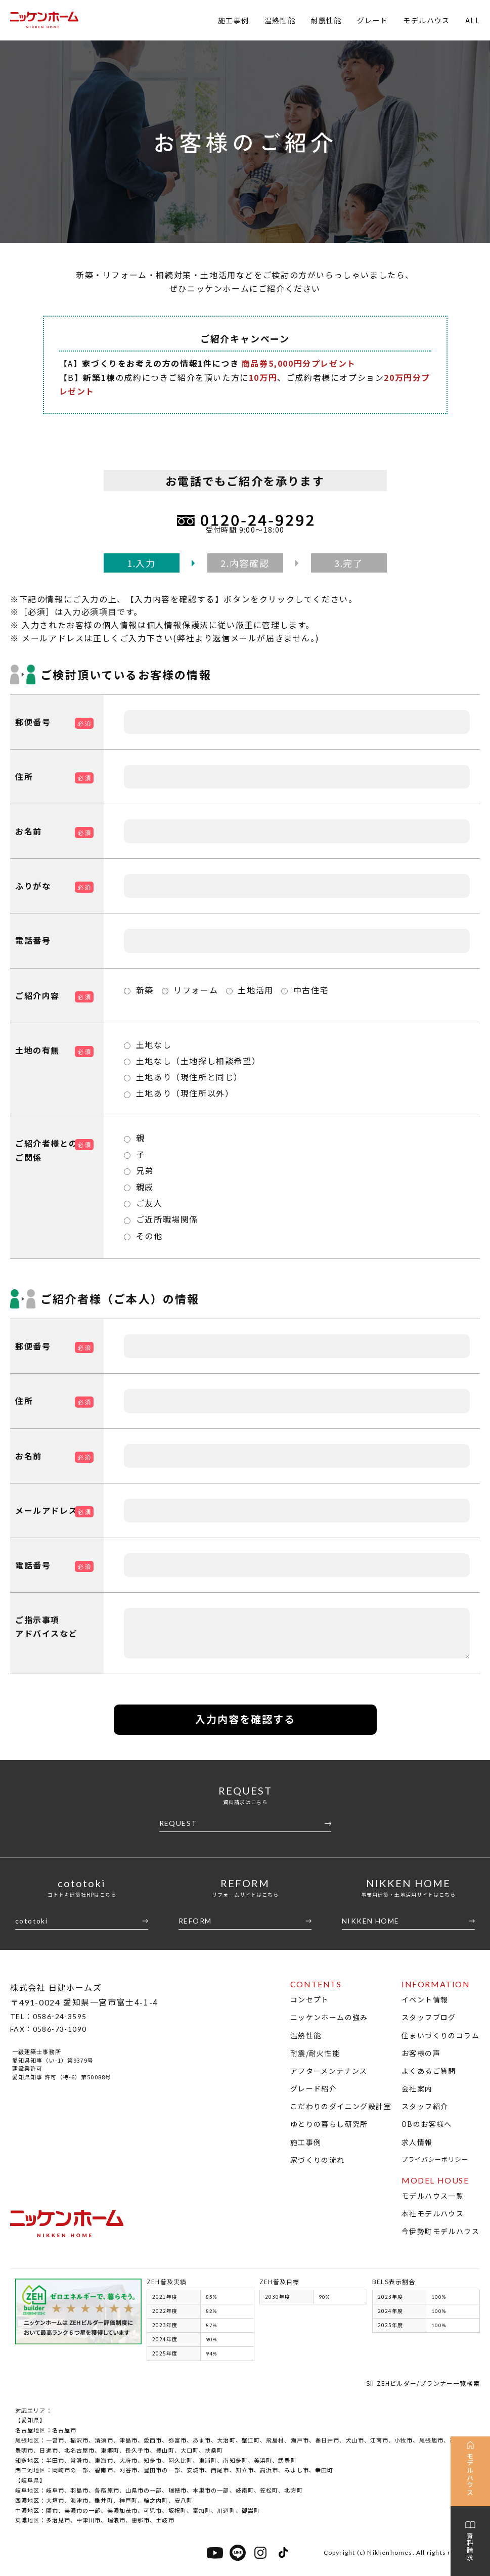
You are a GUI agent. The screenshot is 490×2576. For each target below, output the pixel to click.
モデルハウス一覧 (433, 2196)
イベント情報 (425, 1999)
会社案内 (417, 2088)
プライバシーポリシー (435, 2159)
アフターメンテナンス (329, 2071)
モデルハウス (426, 20)
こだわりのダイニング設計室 (340, 2106)
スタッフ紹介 (425, 2106)
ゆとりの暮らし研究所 (329, 2124)
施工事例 (233, 20)
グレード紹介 (313, 2088)
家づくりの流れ (317, 2160)
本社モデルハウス (433, 2213)
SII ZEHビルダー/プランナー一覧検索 (423, 2383)
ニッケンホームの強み (329, 2017)
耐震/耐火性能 (315, 2053)
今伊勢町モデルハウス (440, 2231)
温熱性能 (280, 20)
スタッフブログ (429, 2017)
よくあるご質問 (429, 2071)
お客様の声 (421, 2053)
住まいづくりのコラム (440, 2035)
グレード (372, 20)
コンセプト (309, 1999)
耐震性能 (326, 20)
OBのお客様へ (427, 2124)
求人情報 (417, 2142)
